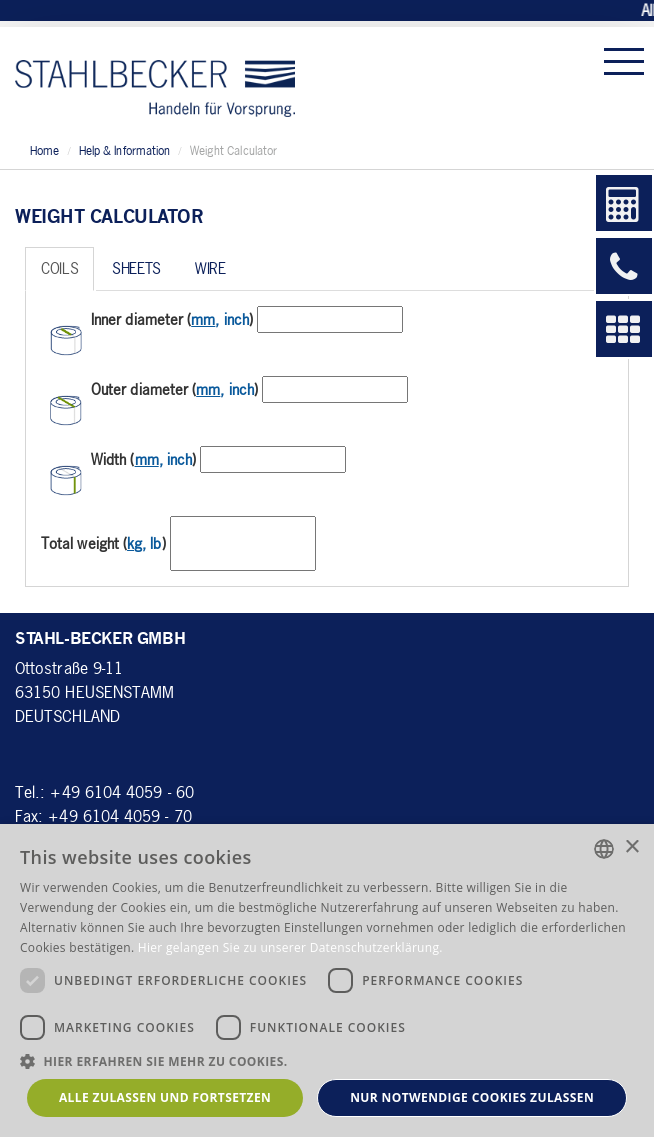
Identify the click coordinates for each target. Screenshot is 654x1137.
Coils (59, 268)
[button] (327, 1060)
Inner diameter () (172, 319)
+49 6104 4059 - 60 (121, 791)
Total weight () (103, 543)
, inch (220, 319)
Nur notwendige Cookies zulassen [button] (472, 1097)
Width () (143, 459)
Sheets (136, 268)
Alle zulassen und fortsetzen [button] (165, 1097)
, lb (144, 543)
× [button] (631, 847)
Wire (210, 268)
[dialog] (327, 980)
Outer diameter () (174, 389)
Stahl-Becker (155, 79)
